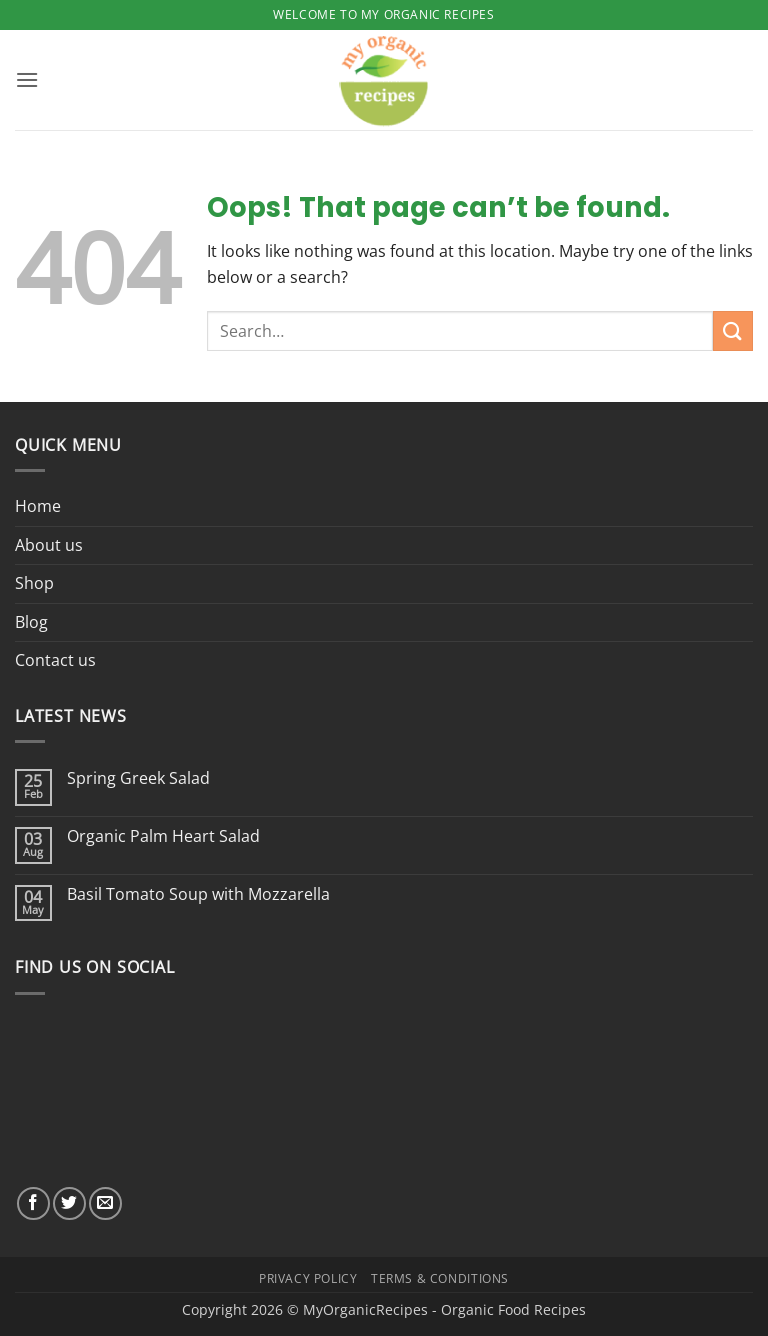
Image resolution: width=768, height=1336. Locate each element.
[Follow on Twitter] (69, 1203)
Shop (34, 583)
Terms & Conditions (440, 1278)
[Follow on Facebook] (33, 1203)
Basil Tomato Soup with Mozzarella (198, 894)
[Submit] (733, 330)
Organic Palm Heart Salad (163, 836)
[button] (27, 79)
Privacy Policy (308, 1278)
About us (49, 545)
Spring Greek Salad (138, 778)
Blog (31, 622)
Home (38, 506)
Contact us (55, 660)
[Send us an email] (105, 1203)
